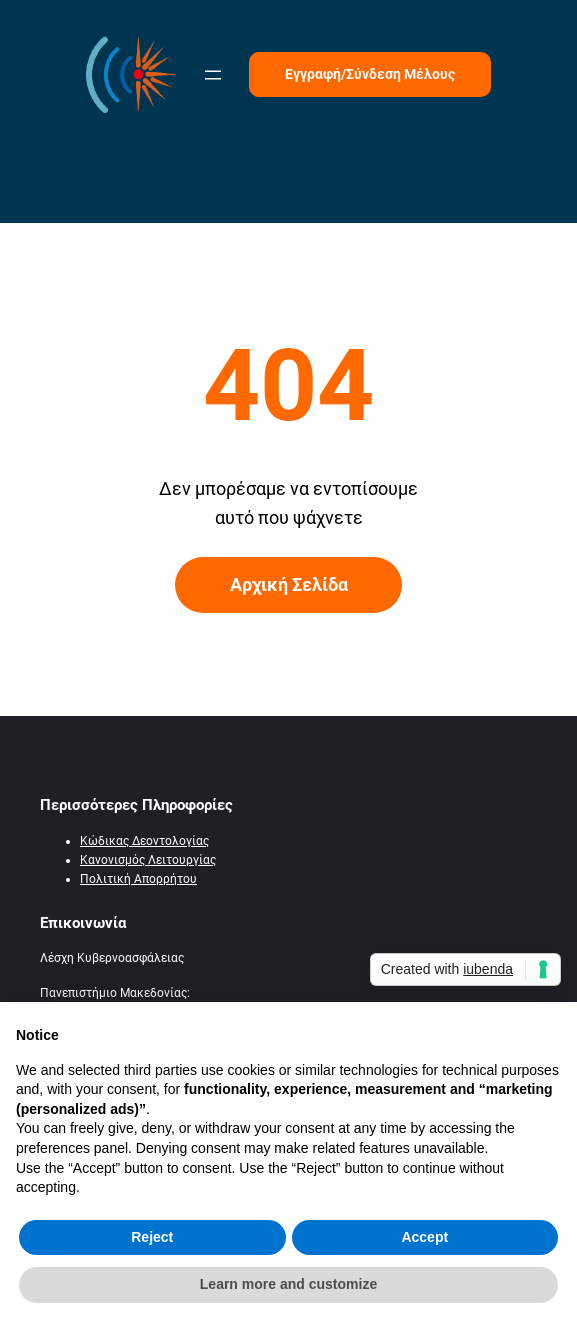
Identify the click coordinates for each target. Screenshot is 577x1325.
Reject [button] (152, 1237)
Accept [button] (424, 1237)
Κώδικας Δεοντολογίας (144, 841)
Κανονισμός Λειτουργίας (148, 860)
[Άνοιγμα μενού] (213, 75)
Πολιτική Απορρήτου (138, 879)
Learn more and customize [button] (288, 1284)
